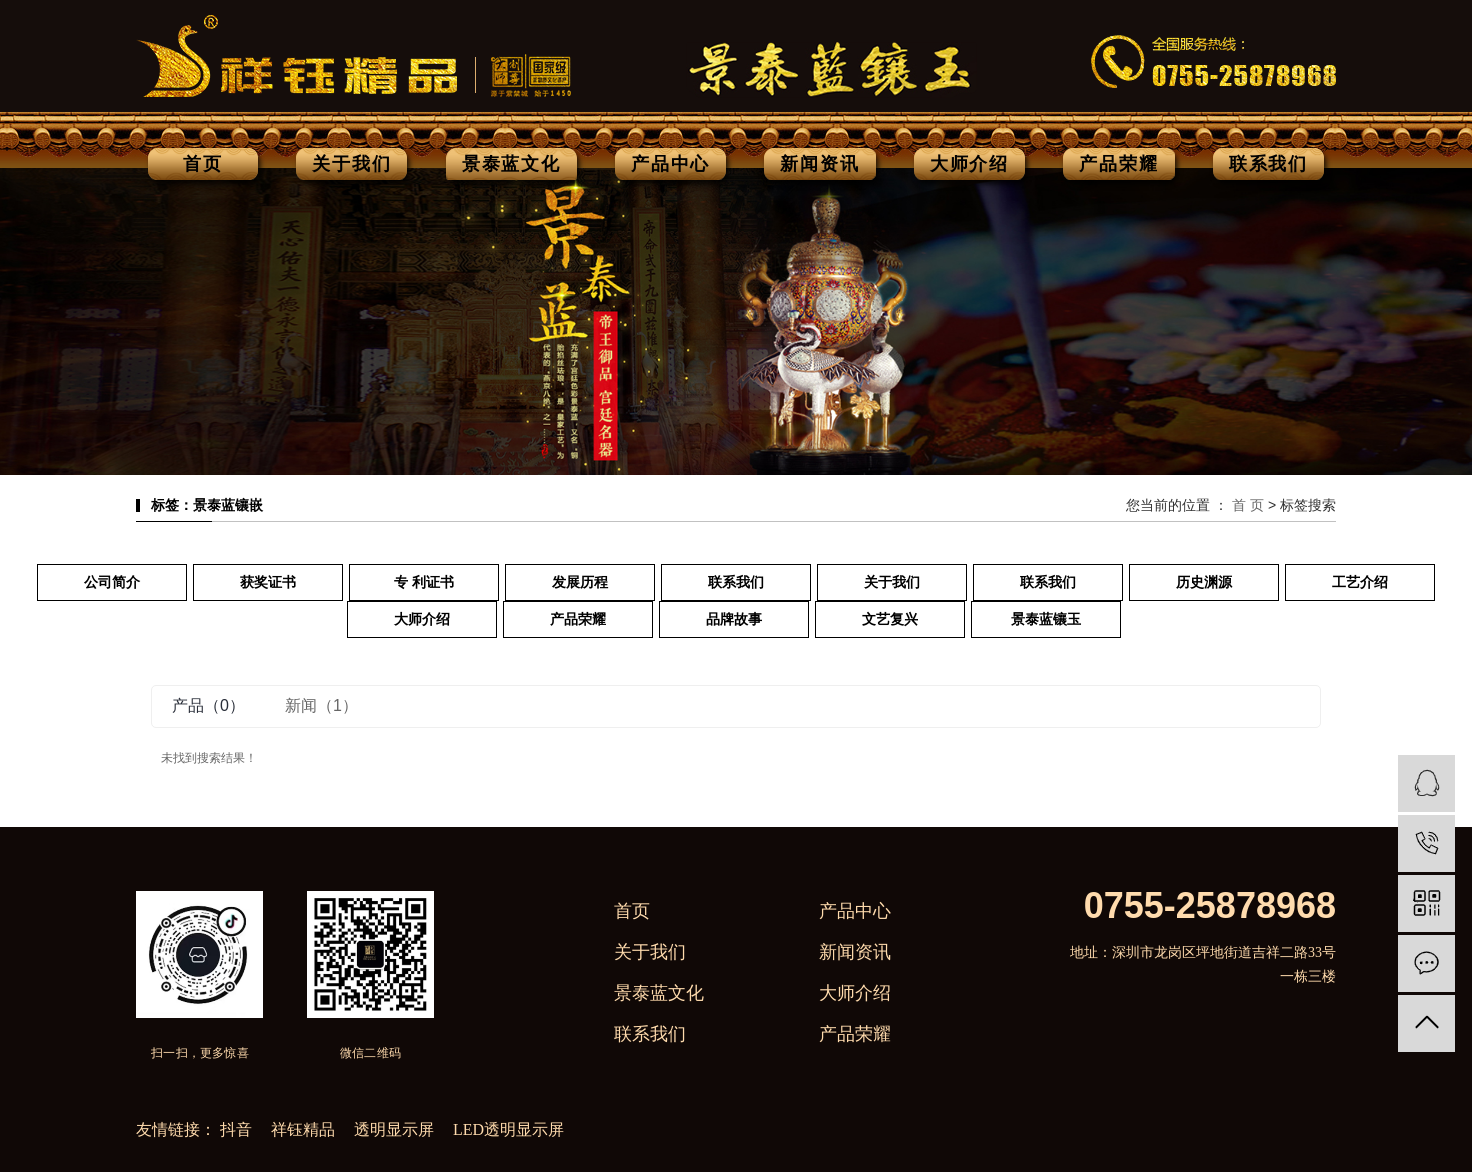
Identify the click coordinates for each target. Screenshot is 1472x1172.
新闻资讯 (819, 164)
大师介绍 (969, 164)
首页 (203, 164)
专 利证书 (424, 582)
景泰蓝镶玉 (1046, 619)
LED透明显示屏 (508, 1129)
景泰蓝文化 (511, 164)
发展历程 (580, 582)
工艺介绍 (1360, 582)
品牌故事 (734, 619)
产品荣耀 (1118, 164)
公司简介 (112, 582)
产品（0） (208, 705)
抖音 (238, 1129)
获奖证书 (268, 582)
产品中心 (670, 164)
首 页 (1248, 505)
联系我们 (1268, 164)
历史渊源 (1204, 582)
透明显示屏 (396, 1129)
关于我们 (351, 164)
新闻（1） (321, 705)
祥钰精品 (305, 1129)
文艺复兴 (890, 619)
